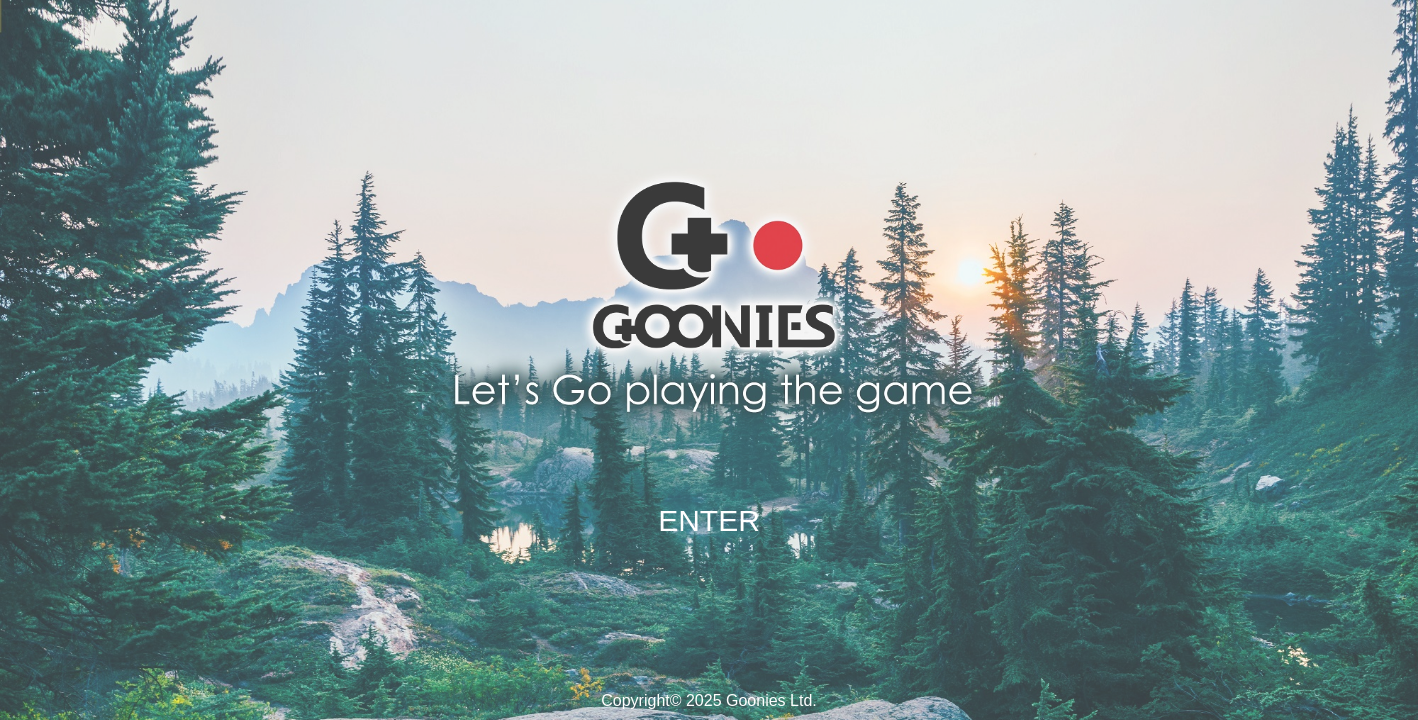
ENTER (709, 520)
